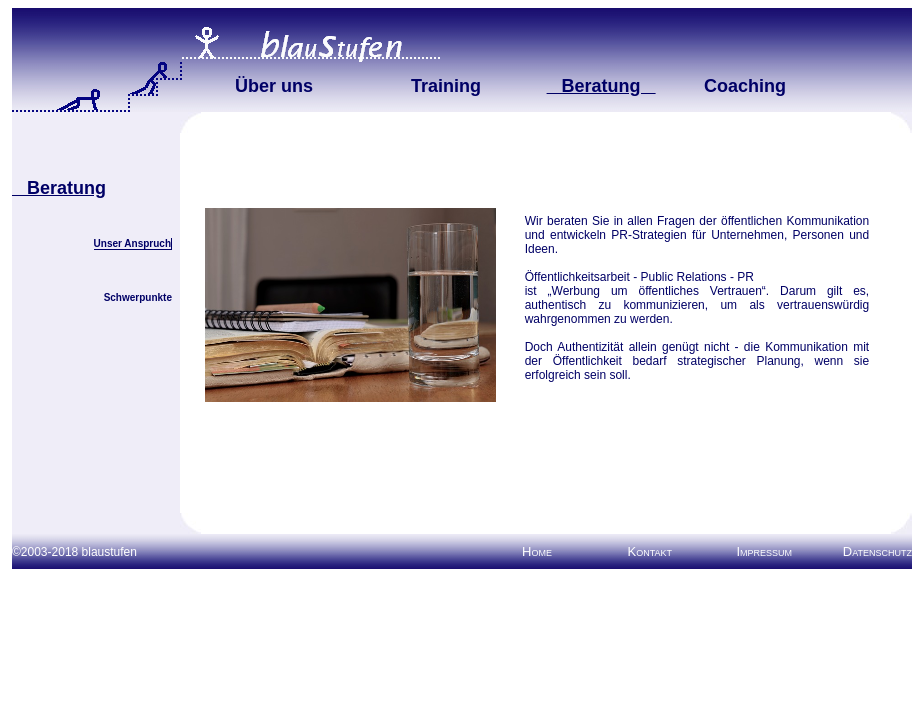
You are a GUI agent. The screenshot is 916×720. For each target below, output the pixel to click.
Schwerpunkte (138, 297)
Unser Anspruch (132, 243)
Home (537, 551)
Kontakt (649, 551)
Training (446, 86)
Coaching (745, 86)
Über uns (274, 86)
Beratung (601, 86)
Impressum (764, 551)
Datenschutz (877, 551)
